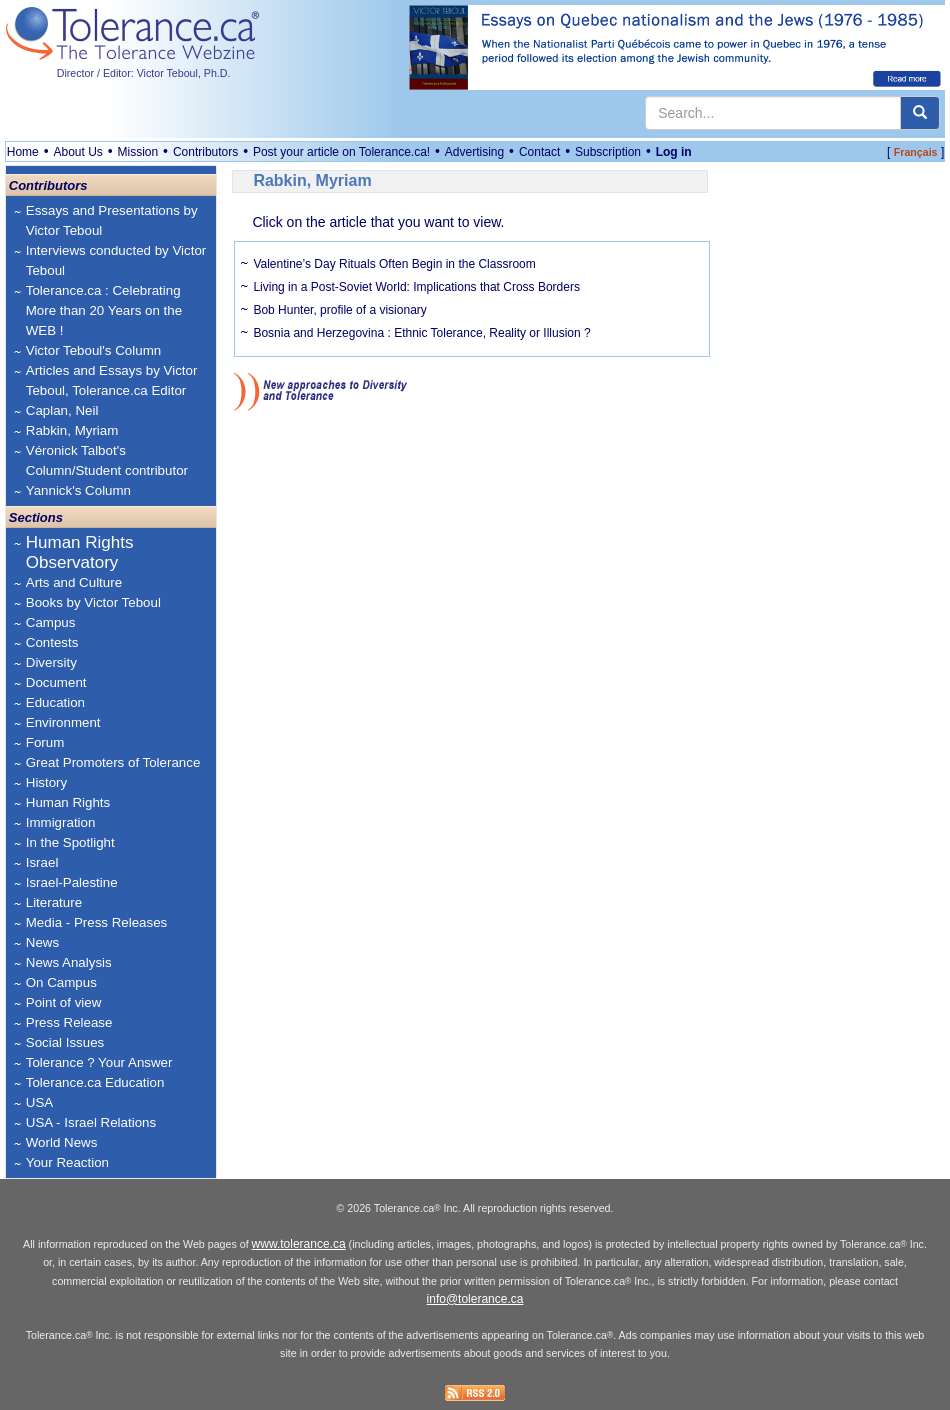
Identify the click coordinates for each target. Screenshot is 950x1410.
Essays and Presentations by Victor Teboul (112, 220)
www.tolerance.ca (299, 1244)
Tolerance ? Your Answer (99, 1062)
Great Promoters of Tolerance (113, 762)
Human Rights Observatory (80, 552)
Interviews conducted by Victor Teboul (116, 260)
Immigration (61, 822)
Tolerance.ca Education (95, 1082)
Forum (45, 742)
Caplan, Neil (62, 410)
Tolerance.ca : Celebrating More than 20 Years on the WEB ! (104, 310)
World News (62, 1142)
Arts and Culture (74, 582)
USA (39, 1102)
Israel (42, 862)
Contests (52, 642)
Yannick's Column (78, 490)
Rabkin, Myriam (72, 430)
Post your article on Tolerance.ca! (341, 152)
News (42, 942)
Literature (54, 902)
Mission (138, 152)
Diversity (51, 662)
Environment (63, 722)
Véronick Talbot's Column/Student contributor (107, 460)
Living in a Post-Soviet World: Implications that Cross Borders (416, 287)
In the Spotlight (70, 842)
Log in (674, 152)
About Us (77, 152)
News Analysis (69, 962)
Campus (51, 622)
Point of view (64, 1002)
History (46, 782)
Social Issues (65, 1042)
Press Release (69, 1022)
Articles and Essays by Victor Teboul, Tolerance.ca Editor (112, 380)
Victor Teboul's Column (93, 350)
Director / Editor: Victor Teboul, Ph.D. (144, 73)
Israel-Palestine (72, 882)
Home (23, 152)
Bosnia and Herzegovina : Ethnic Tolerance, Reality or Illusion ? (421, 333)
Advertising (474, 152)
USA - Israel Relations (91, 1122)
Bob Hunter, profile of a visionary (339, 310)
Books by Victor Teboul (93, 602)
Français (916, 152)
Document (56, 682)
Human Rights (68, 802)
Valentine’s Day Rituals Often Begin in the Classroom (394, 264)
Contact (539, 152)
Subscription (608, 152)
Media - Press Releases (96, 922)
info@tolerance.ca (475, 1299)
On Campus (61, 982)
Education (55, 702)
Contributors (205, 152)
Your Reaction (67, 1162)
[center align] (920, 113)
